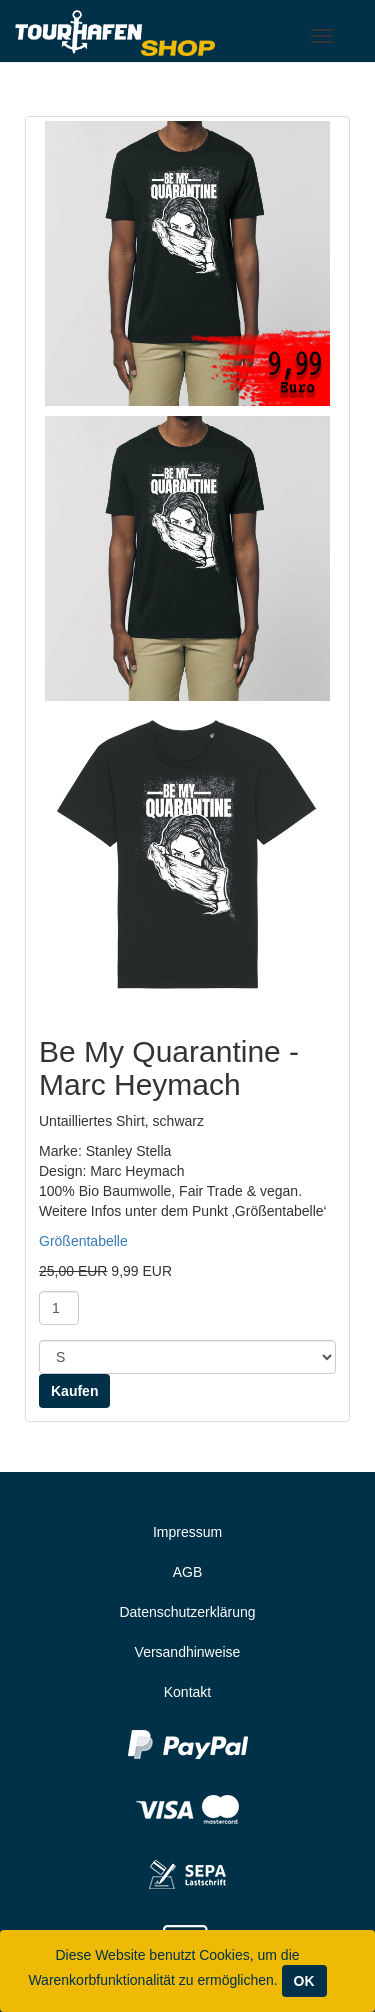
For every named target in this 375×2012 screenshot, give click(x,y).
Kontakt (187, 1692)
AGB (188, 1572)
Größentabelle (83, 1241)
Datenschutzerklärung (187, 1612)
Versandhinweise (188, 1652)
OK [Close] (304, 1981)
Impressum (187, 1532)
